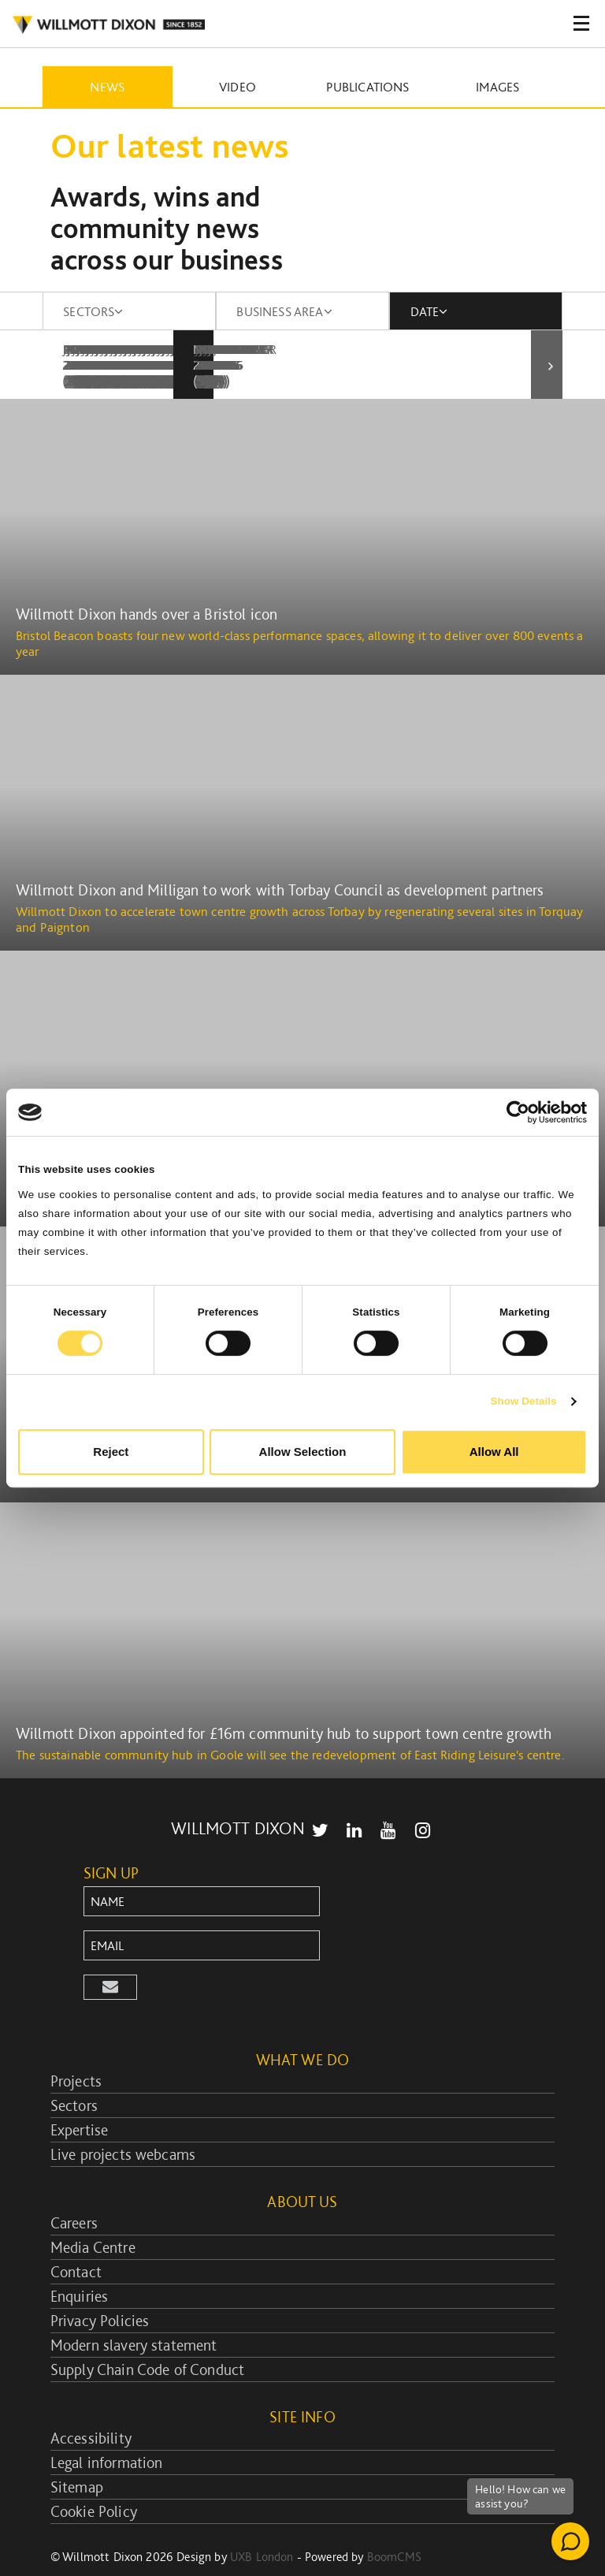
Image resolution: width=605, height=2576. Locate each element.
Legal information (106, 2431)
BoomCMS (394, 2525)
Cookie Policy (93, 2479)
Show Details (523, 1401)
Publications (368, 87)
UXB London (262, 2525)
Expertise (79, 2098)
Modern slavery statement (133, 2313)
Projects (76, 2049)
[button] (110, 1955)
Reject (110, 1451)
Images (497, 87)
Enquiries (79, 2264)
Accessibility (91, 2406)
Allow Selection (303, 1451)
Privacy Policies (100, 2289)
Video (237, 87)
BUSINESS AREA (284, 311)
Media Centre (92, 2215)
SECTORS (93, 311)
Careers (74, 2191)
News (107, 87)
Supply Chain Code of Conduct (147, 2337)
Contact (76, 2240)
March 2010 (455, 349)
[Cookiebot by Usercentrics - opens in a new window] (518, 1112)
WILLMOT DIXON (108, 25)
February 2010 (289, 349)
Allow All (494, 1451)
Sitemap (76, 2455)
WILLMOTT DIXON (238, 1796)
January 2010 (113, 349)
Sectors (74, 2073)
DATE (429, 311)
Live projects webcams (122, 2122)
